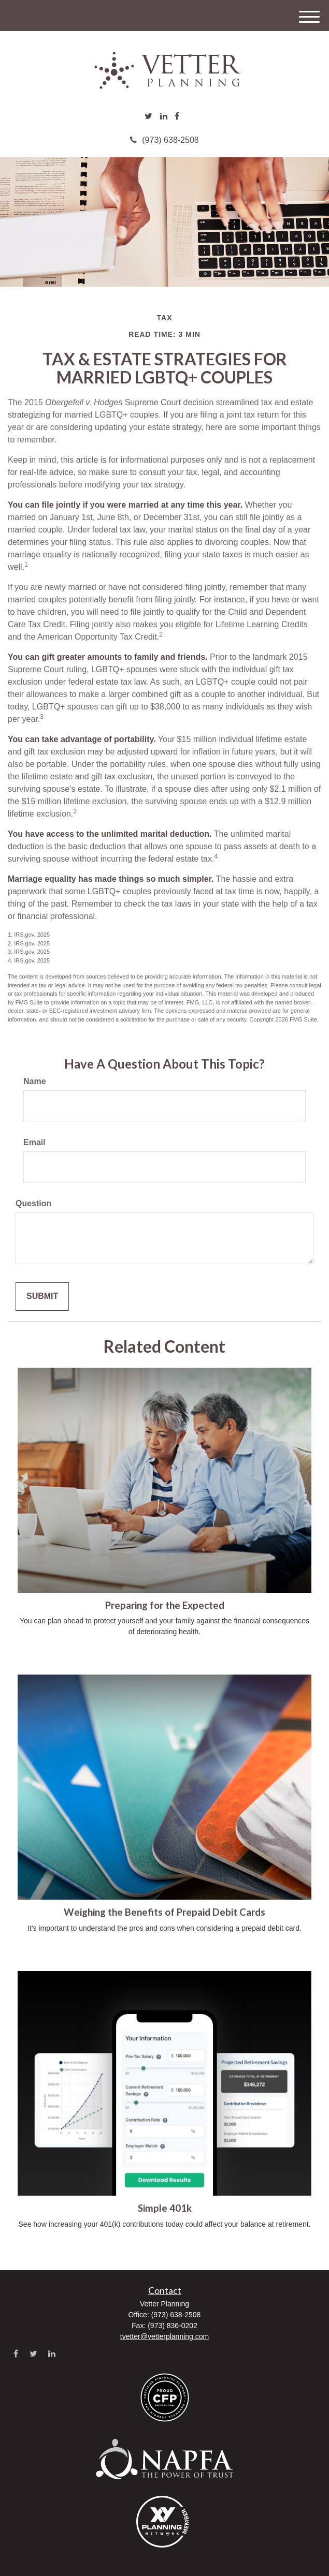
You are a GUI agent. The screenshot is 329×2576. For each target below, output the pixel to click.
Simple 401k (165, 2208)
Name (34, 1081)
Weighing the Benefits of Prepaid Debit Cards (164, 1912)
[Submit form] (42, 1296)
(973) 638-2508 (164, 140)
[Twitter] (148, 117)
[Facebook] (177, 117)
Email (34, 1142)
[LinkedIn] (163, 117)
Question (33, 1203)
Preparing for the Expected (164, 1605)
